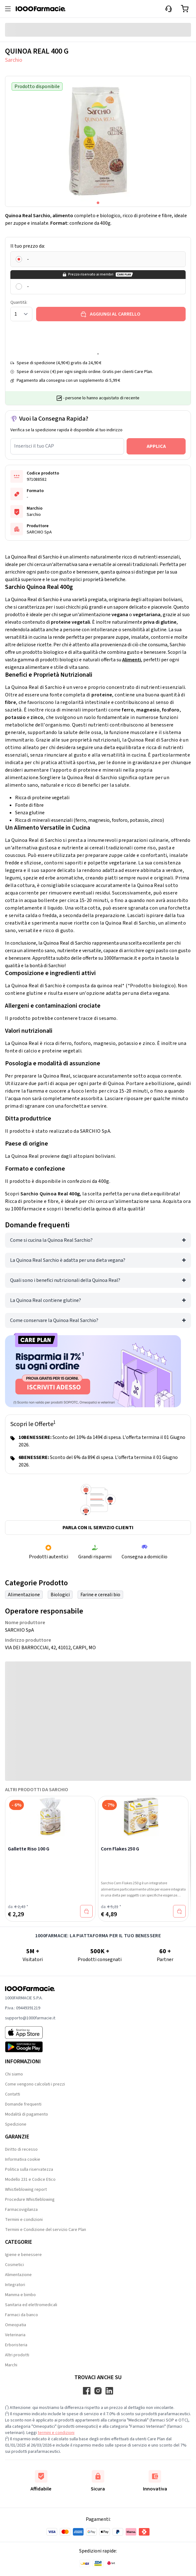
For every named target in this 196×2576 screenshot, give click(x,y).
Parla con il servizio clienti (98, 1527)
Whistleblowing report (26, 2189)
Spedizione (15, 2124)
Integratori (15, 2285)
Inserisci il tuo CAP (34, 446)
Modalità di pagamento (26, 2114)
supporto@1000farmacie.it (30, 2018)
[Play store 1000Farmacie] (30, 2047)
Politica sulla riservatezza (29, 2169)
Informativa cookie (22, 2159)
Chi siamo (14, 2074)
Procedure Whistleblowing (30, 2199)
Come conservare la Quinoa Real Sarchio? (54, 1320)
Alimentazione (24, 1594)
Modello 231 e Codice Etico (30, 2179)
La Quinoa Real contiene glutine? (45, 1300)
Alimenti (131, 659)
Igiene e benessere (23, 2255)
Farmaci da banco (21, 2315)
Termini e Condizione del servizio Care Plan (45, 2230)
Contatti (12, 2094)
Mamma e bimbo (20, 2295)
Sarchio (13, 60)
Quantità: (18, 302)
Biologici (60, 1594)
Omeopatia (15, 2325)
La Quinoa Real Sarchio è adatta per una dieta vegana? (67, 1260)
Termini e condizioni (24, 2220)
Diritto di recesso (21, 2149)
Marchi (11, 2365)
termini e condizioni (56, 2433)
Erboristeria (16, 2345)
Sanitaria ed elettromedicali (31, 2305)
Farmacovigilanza (21, 2209)
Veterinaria (15, 2335)
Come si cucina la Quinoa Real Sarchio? (51, 1240)
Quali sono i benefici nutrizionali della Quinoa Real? (65, 1280)
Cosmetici (14, 2265)
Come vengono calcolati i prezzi (35, 2084)
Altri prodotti (17, 2355)
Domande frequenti (23, 2104)
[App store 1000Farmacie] (30, 2032)
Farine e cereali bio (100, 1594)
